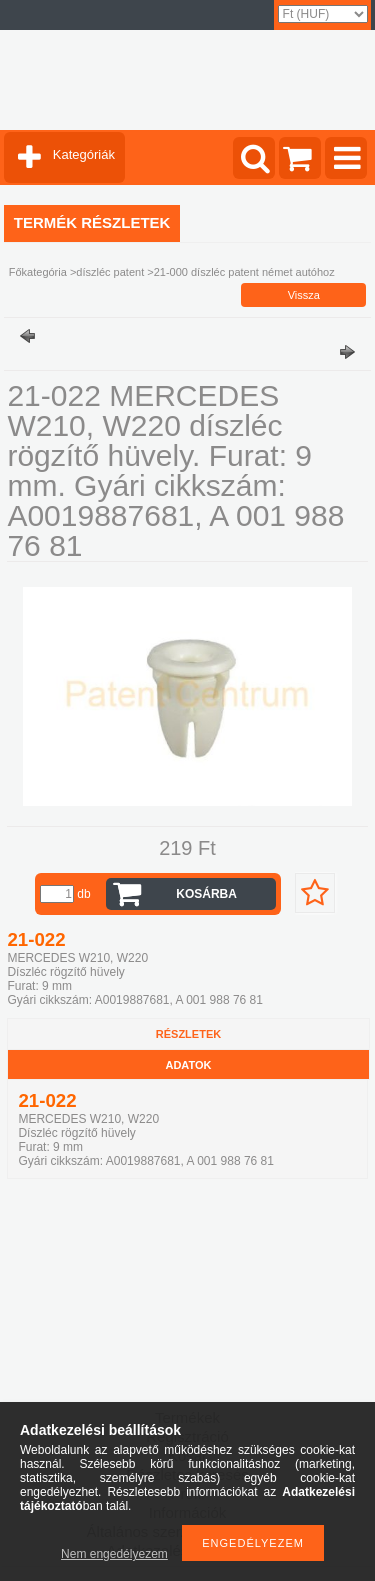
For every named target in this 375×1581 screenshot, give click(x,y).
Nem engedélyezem (114, 1554)
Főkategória (38, 272)
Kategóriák (84, 154)
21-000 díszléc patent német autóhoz (244, 272)
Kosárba (206, 894)
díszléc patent (110, 272)
